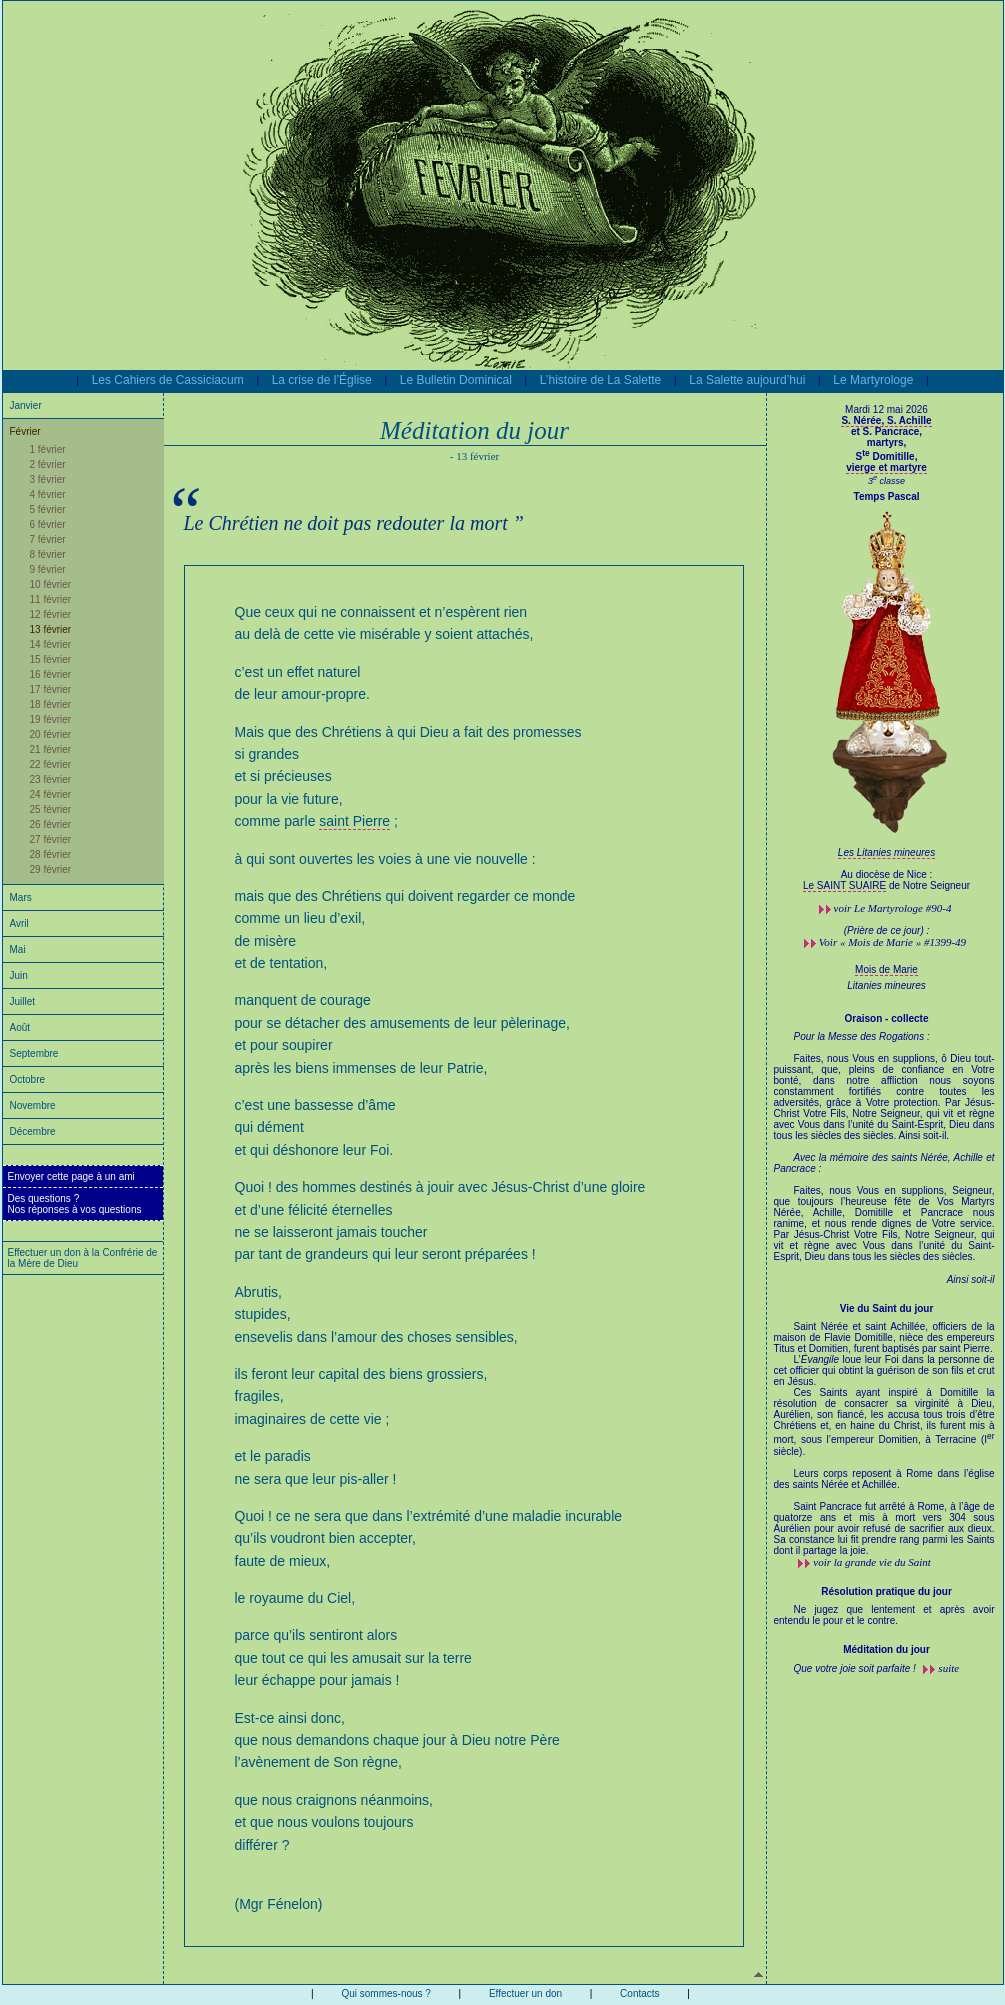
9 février (48, 569)
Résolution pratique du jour (886, 1591)
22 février (51, 764)
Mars (21, 897)
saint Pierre (354, 821)
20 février (51, 734)
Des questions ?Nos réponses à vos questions (75, 1204)
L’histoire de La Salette (600, 380)
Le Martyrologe (873, 380)
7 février (48, 539)
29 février (51, 869)
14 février (51, 644)
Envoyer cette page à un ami (71, 1176)
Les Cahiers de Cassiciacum (168, 380)
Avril (19, 923)
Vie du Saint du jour (887, 1308)
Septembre (34, 1053)
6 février (48, 524)
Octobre (28, 1079)
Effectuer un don (525, 1993)
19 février (51, 719)
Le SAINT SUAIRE (844, 885)
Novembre (33, 1105)
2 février (48, 464)
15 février (51, 659)
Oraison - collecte (887, 1018)
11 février (51, 599)
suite (948, 1668)
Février (25, 431)
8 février (48, 554)
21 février (51, 749)
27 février (51, 839)
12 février (51, 614)
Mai (18, 949)
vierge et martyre (886, 467)
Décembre (33, 1131)
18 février (51, 704)
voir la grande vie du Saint (872, 1562)
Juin (19, 975)
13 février (51, 629)
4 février (48, 494)
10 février (51, 584)
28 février (51, 854)
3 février (48, 479)
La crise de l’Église (322, 380)
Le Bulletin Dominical (456, 380)
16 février (51, 674)
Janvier (26, 405)
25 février (51, 809)
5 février (48, 509)
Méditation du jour (886, 1649)
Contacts (639, 1993)
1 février (48, 449)
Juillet (23, 1001)
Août (20, 1027)
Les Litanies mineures (886, 852)
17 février (51, 689)
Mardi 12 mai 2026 (886, 409)
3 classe (886, 481)
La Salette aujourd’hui (747, 380)
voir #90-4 (893, 908)
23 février (51, 779)
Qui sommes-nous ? (385, 1993)
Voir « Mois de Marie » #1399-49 (892, 942)
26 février (51, 824)
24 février (51, 794)
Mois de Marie (886, 969)
